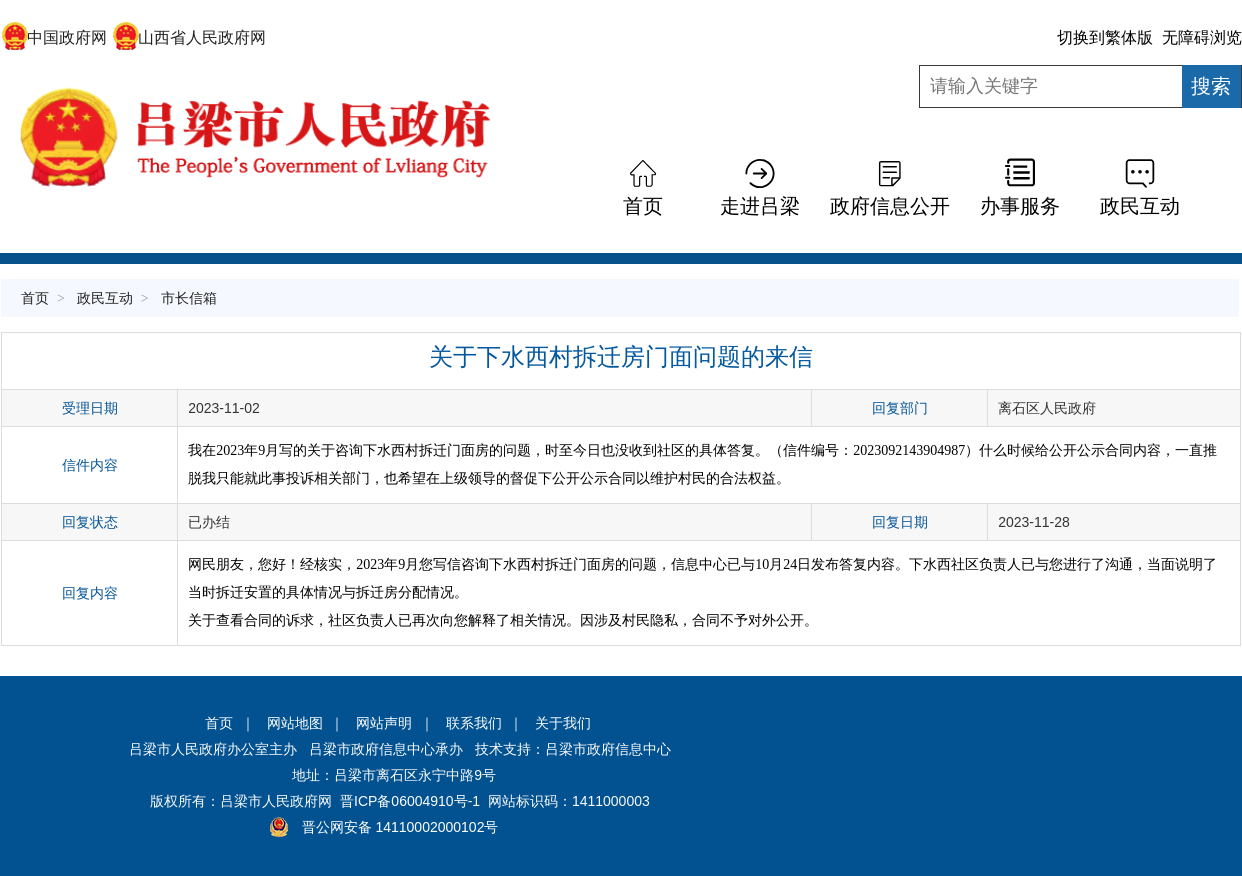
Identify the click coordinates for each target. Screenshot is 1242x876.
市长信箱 (189, 298)
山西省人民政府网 (189, 37)
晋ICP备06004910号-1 (410, 801)
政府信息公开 (890, 206)
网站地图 (295, 723)
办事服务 (1020, 206)
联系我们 (474, 723)
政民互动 (1140, 206)
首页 (643, 206)
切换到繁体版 (1105, 37)
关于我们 (563, 723)
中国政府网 (54, 37)
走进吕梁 (760, 206)
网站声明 (384, 723)
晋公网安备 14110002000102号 (400, 827)
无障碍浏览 (1202, 37)
